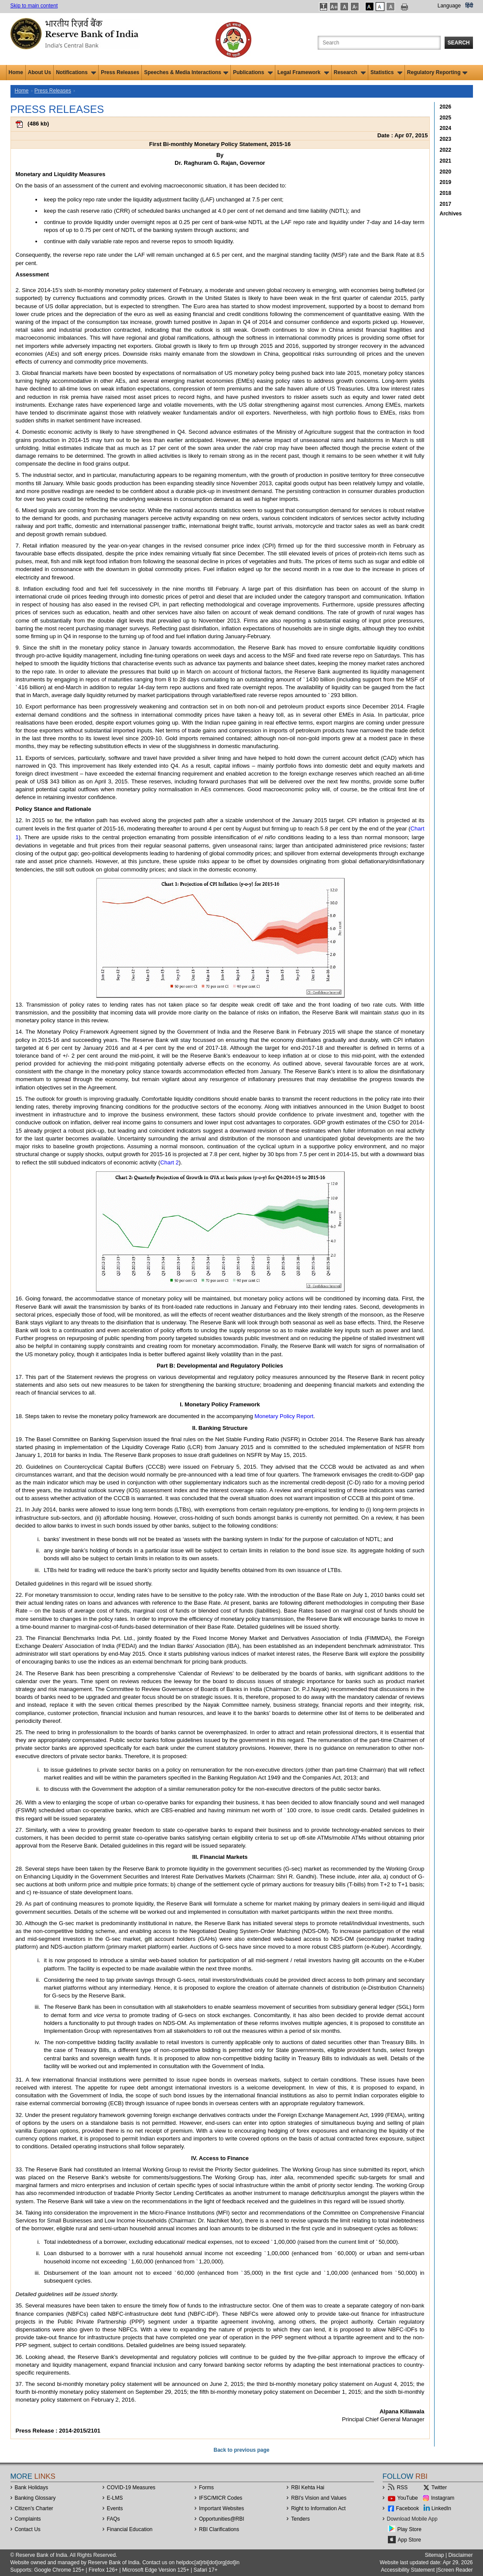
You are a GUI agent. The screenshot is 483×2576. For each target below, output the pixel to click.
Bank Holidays (31, 2487)
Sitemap (434, 2555)
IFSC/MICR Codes (220, 2498)
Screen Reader (455, 2570)
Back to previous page (241, 2450)
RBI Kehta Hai (307, 2487)
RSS (402, 2487)
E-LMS (115, 2498)
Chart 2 (169, 1162)
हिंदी (469, 6)
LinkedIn (441, 2508)
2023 (446, 139)
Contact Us (28, 2529)
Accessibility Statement (408, 2570)
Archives (451, 214)
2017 (446, 204)
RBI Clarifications (219, 2529)
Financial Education (130, 2529)
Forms (206, 2487)
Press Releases (120, 72)
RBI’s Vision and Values (318, 2498)
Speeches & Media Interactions (186, 72)
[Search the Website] (379, 43)
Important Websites (221, 2508)
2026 (446, 107)
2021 (446, 161)
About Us (39, 72)
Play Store (409, 2529)
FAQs (113, 2519)
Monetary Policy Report (283, 1416)
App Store (409, 2540)
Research (350, 72)
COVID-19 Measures (131, 2487)
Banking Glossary (35, 2498)
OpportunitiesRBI (221, 2519)
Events (115, 2508)
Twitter (439, 2487)
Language (449, 6)
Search (459, 43)
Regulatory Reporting (437, 72)
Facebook (407, 2508)
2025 (446, 118)
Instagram (442, 2498)
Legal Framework (303, 72)
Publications (253, 72)
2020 (446, 172)
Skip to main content (34, 6)
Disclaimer (460, 2555)
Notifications (76, 72)
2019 (446, 182)
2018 (446, 193)
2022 (446, 150)
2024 (446, 128)
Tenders (300, 2519)
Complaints (28, 2519)
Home (16, 72)
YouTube (407, 2498)
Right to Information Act (318, 2508)
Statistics (386, 72)
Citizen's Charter (34, 2508)
